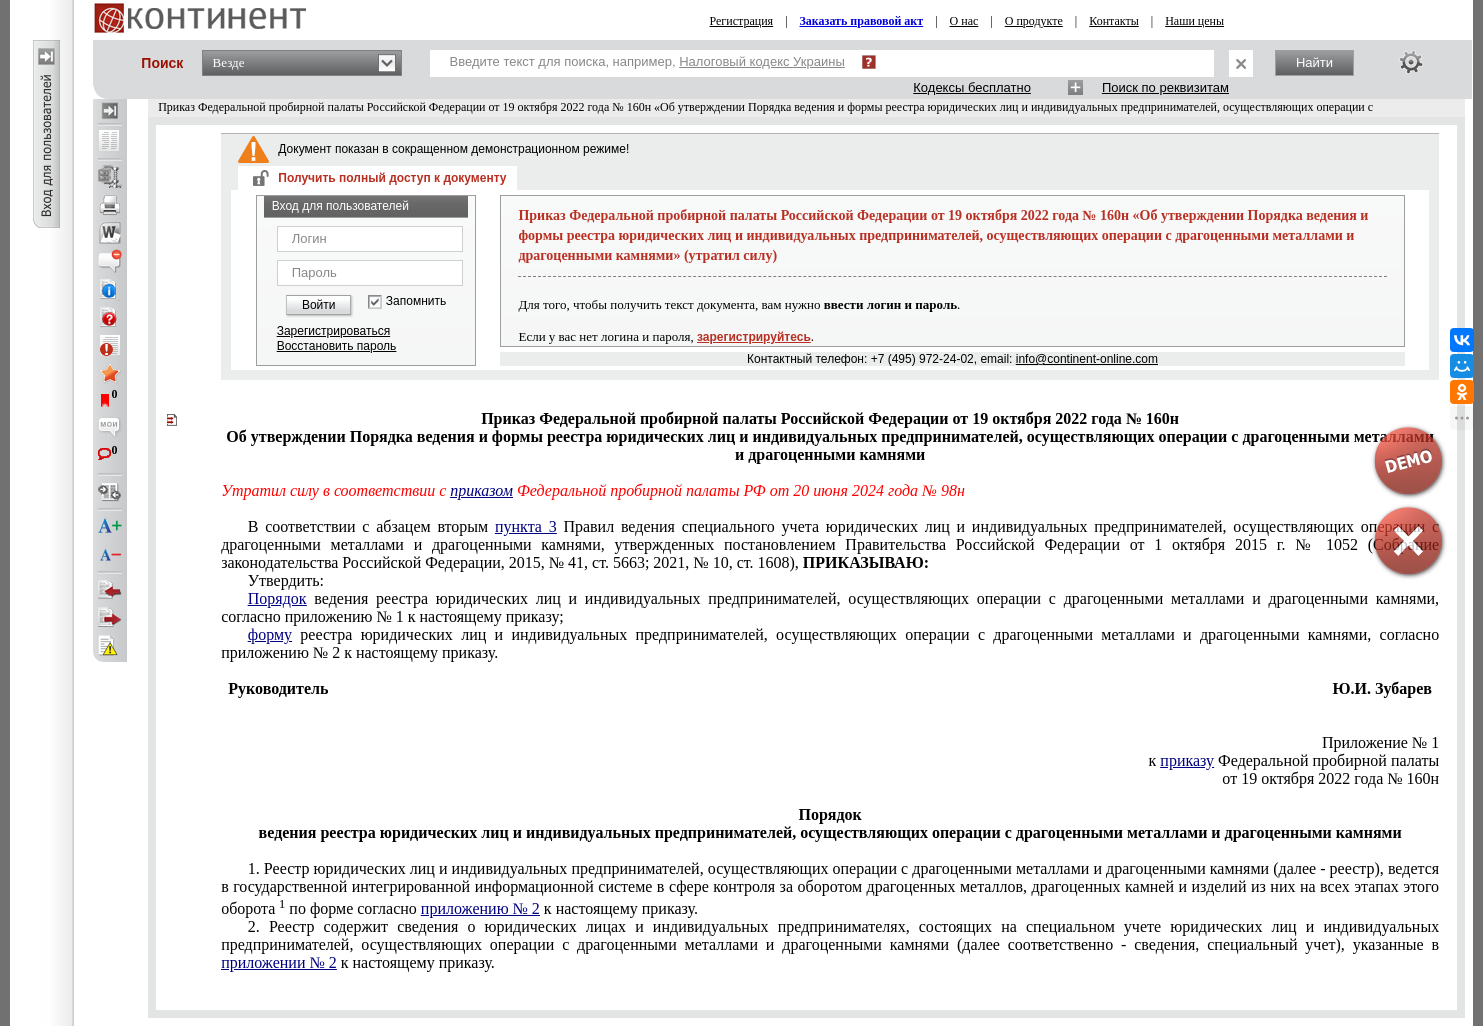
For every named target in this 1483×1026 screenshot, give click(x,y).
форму (270, 634)
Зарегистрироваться (333, 331)
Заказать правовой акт (862, 21)
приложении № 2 (279, 962)
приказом (481, 490)
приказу (1187, 760)
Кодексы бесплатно (972, 87)
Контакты (1114, 21)
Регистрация (742, 21)
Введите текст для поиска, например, (647, 61)
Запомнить (416, 301)
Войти (319, 305)
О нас (964, 21)
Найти (1314, 62)
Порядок (277, 598)
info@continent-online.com (1087, 359)
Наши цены (1194, 21)
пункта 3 (526, 526)
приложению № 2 (480, 908)
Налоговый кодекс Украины (762, 61)
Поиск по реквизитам (1165, 87)
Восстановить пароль (337, 346)
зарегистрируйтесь (754, 337)
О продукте (1034, 21)
